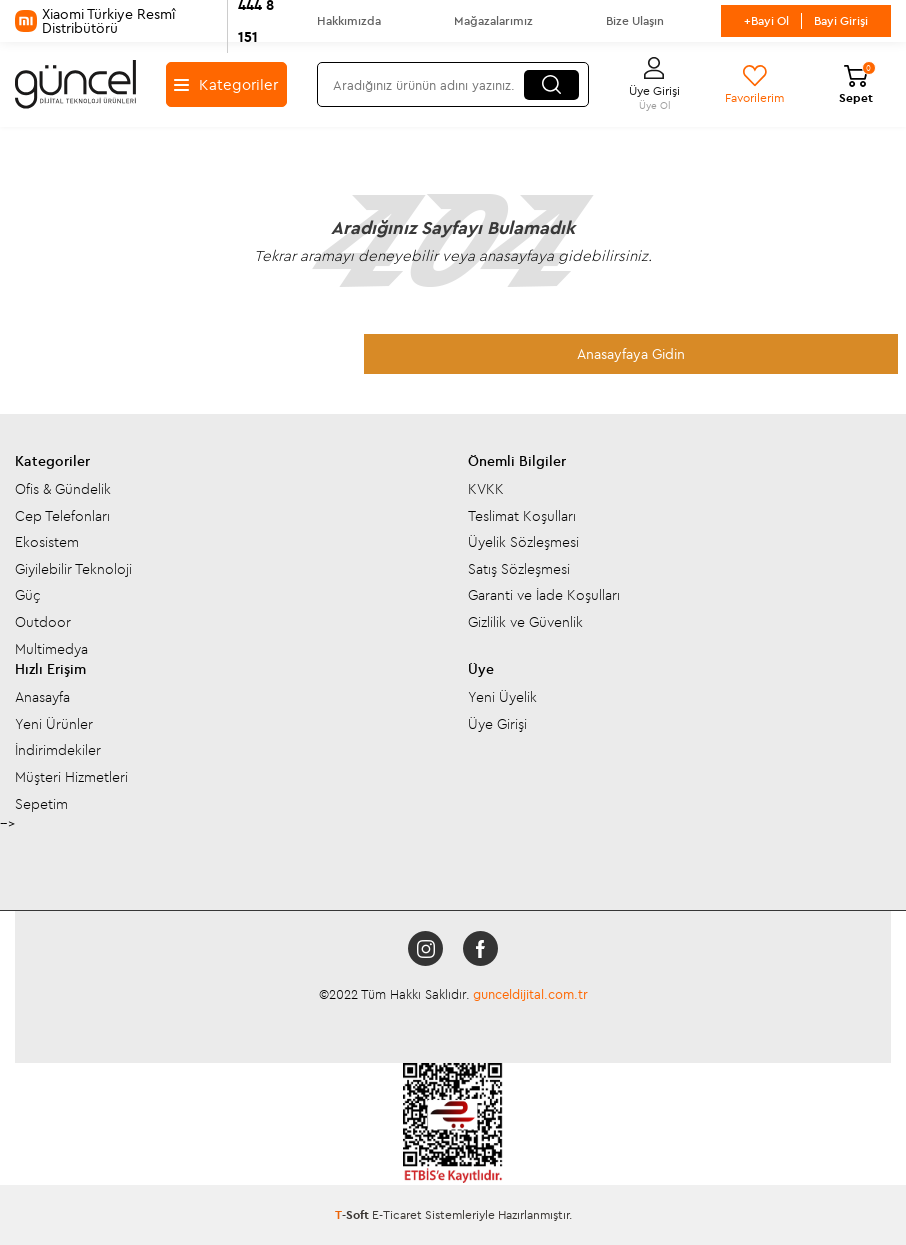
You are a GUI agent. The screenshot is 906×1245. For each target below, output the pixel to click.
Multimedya (51, 649)
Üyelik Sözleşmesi (523, 542)
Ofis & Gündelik (63, 489)
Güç (28, 595)
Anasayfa (42, 697)
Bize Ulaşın (635, 20)
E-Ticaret (397, 1214)
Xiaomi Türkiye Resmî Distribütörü (151, 21)
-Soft (353, 1214)
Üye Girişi (497, 724)
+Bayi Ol (766, 20)
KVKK (486, 489)
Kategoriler (226, 84)
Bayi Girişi (841, 20)
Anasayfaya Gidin (631, 354)
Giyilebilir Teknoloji (73, 569)
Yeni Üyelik (502, 697)
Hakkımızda (349, 20)
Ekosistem (47, 542)
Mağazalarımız (493, 20)
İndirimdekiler (58, 750)
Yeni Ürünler (54, 724)
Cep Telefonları (62, 516)
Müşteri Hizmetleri (71, 777)
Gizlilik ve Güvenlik (525, 622)
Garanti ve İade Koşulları (544, 595)
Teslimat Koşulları (522, 516)
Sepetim (41, 804)
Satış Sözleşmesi (519, 569)
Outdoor (43, 622)
